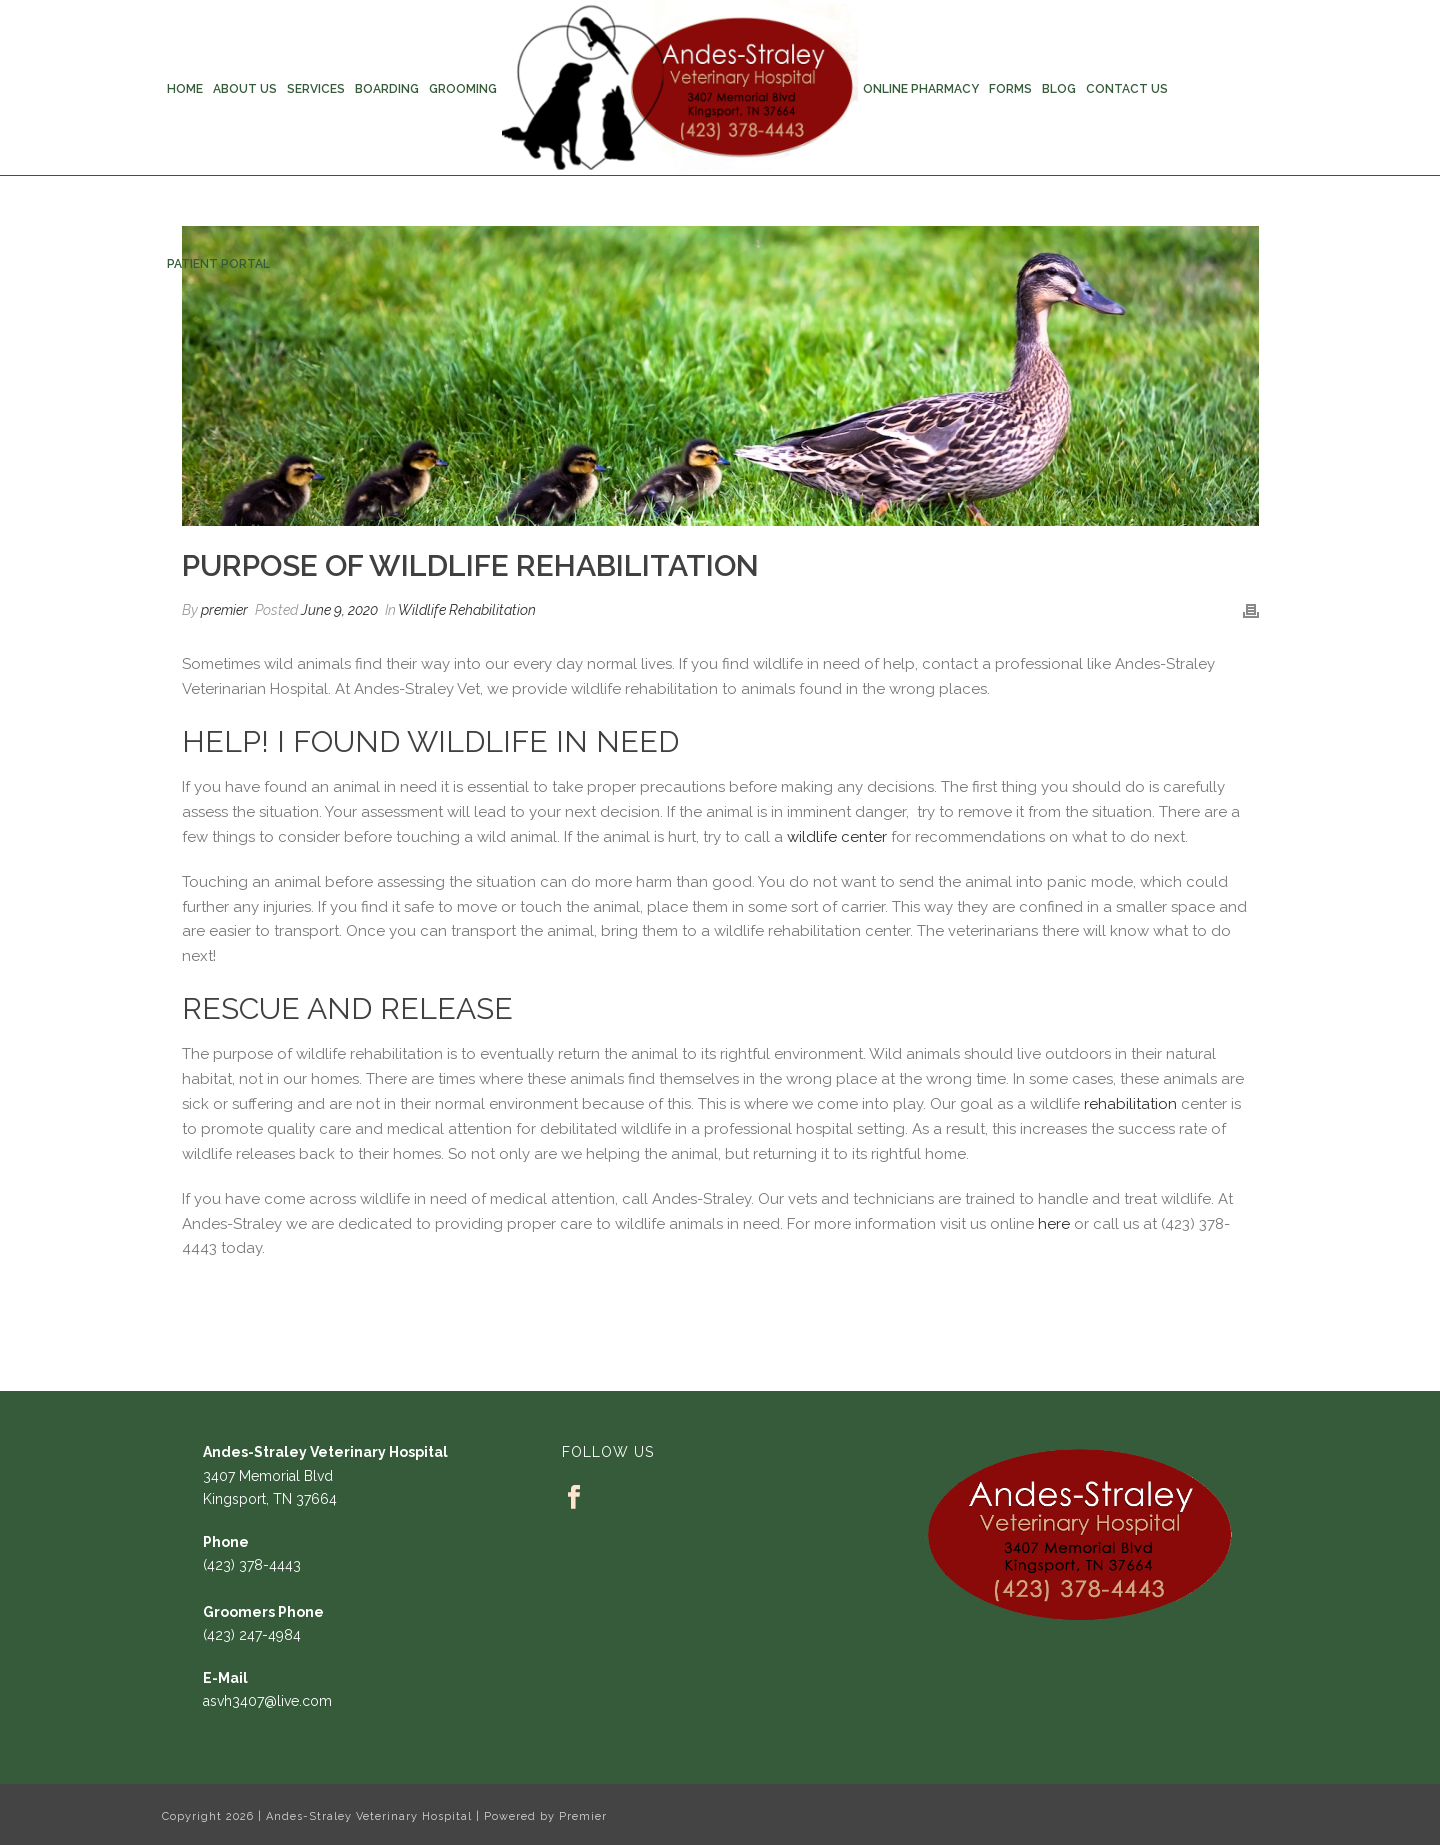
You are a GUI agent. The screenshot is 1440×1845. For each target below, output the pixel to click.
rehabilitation (1130, 1104)
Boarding (387, 89)
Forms (1010, 89)
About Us (245, 89)
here (1054, 1224)
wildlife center (837, 837)
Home (185, 89)
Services (316, 89)
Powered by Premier (545, 1816)
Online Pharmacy (921, 89)
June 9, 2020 (339, 610)
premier (224, 610)
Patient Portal (218, 264)
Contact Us (1127, 89)
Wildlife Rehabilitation (467, 610)
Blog (1059, 89)
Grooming (463, 89)
